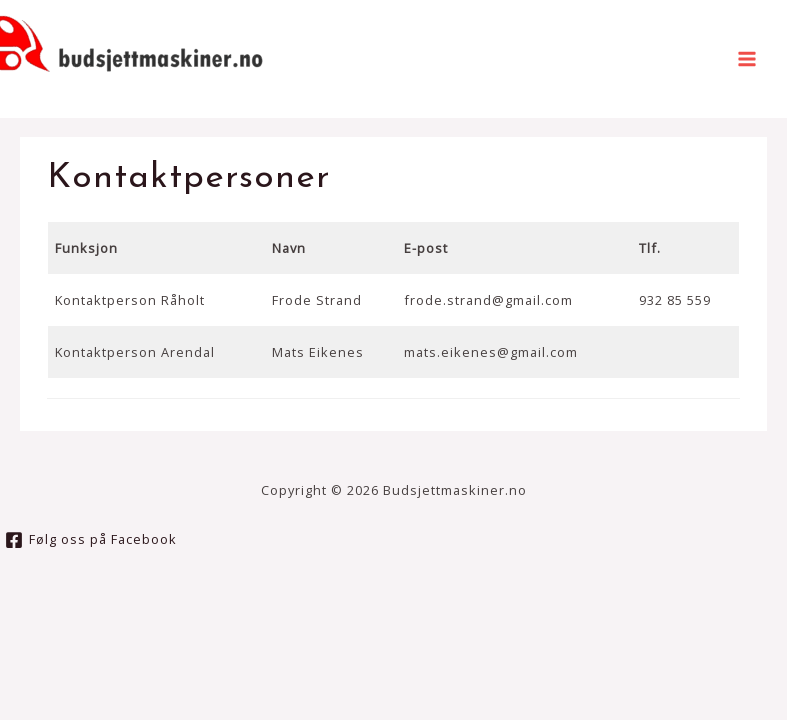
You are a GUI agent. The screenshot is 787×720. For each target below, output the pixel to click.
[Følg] (91, 540)
